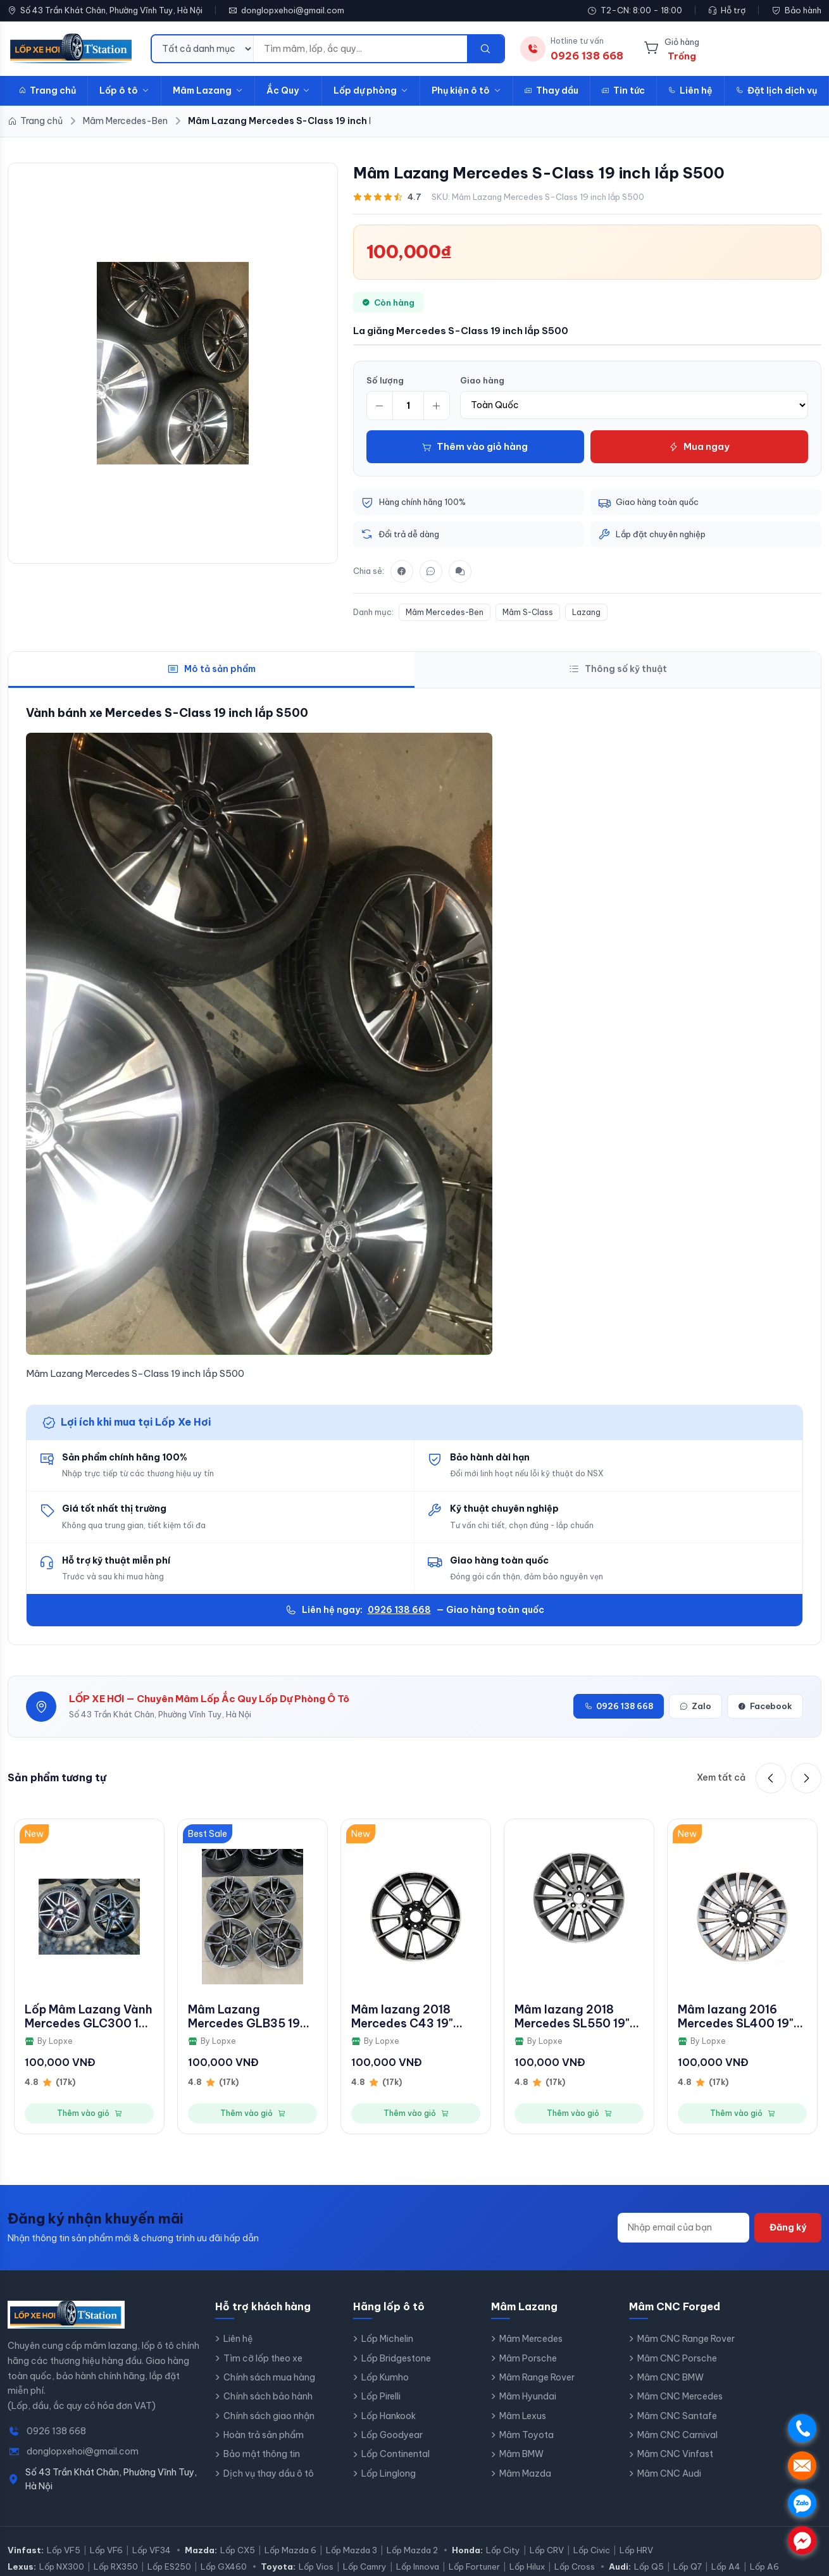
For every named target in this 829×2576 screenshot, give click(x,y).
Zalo (695, 1707)
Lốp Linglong (388, 2473)
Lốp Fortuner (474, 2567)
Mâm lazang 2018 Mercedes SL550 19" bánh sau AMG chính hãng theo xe (572, 2016)
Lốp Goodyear (392, 2435)
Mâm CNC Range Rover (686, 2338)
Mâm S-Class (527, 612)
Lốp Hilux (527, 2567)
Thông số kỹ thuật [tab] (617, 669)
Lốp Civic (591, 2551)
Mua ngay (699, 446)
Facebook (765, 1707)
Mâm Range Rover (537, 2377)
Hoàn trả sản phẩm (263, 2435)
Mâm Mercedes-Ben (444, 612)
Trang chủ (47, 90)
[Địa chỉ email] (683, 2228)
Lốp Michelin (387, 2338)
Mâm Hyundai (527, 2397)
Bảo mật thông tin (261, 2454)
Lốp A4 (725, 2567)
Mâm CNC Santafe (677, 2416)
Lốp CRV (547, 2551)
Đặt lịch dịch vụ (776, 90)
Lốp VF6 (106, 2551)
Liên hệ (690, 90)
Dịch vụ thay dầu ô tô (268, 2473)
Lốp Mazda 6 (290, 2551)
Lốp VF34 (151, 2551)
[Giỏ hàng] (671, 48)
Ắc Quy (288, 90)
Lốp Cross (574, 2567)
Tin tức (623, 90)
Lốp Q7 (687, 2567)
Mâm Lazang (208, 90)
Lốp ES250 (169, 2567)
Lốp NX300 (61, 2567)
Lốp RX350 (116, 2567)
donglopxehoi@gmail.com (292, 10)
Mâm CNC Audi (669, 2473)
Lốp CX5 (237, 2551)
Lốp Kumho (385, 2377)
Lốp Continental (395, 2454)
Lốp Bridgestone (396, 2358)
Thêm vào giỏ (89, 2113)
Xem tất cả (721, 1778)
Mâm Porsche (528, 2358)
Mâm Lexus (522, 2416)
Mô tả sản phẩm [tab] (211, 669)
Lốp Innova (417, 2567)
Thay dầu (551, 90)
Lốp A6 (764, 2567)
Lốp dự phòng (370, 90)
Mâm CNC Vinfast (675, 2454)
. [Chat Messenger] (802, 2540)
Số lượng (385, 380)
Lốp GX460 (224, 2567)
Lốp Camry (365, 2567)
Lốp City (503, 2551)
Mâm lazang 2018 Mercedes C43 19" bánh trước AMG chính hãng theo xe (414, 2016)
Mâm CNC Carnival (677, 2435)
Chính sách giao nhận (269, 2416)
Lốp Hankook (388, 2416)
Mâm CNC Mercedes (680, 2397)
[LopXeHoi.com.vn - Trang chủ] (71, 49)
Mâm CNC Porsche (677, 2358)
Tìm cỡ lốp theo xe (262, 2358)
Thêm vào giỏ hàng (475, 446)
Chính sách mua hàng (269, 2377)
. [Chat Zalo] (802, 2503)
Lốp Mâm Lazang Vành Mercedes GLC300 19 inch (89, 2016)
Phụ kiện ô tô (466, 90)
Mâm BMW (521, 2454)
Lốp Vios (316, 2567)
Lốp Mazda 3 (351, 2551)
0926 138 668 (399, 1610)
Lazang (586, 612)
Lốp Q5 (649, 2567)
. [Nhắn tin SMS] (802, 2466)
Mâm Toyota (526, 2435)
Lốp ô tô (124, 90)
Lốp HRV (636, 2551)
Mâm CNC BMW (670, 2377)
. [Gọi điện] (802, 2428)
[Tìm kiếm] (485, 48)
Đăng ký (788, 2228)
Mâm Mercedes (531, 2338)
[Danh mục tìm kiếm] (203, 48)
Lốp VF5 (63, 2551)
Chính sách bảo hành (268, 2397)
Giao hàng (482, 380)
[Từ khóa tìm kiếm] (360, 48)
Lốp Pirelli (381, 2397)
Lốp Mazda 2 (412, 2551)
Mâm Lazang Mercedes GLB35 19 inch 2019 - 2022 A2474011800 (244, 2016)
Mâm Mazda (525, 2473)
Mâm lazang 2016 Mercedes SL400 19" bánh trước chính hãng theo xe (742, 2016)
